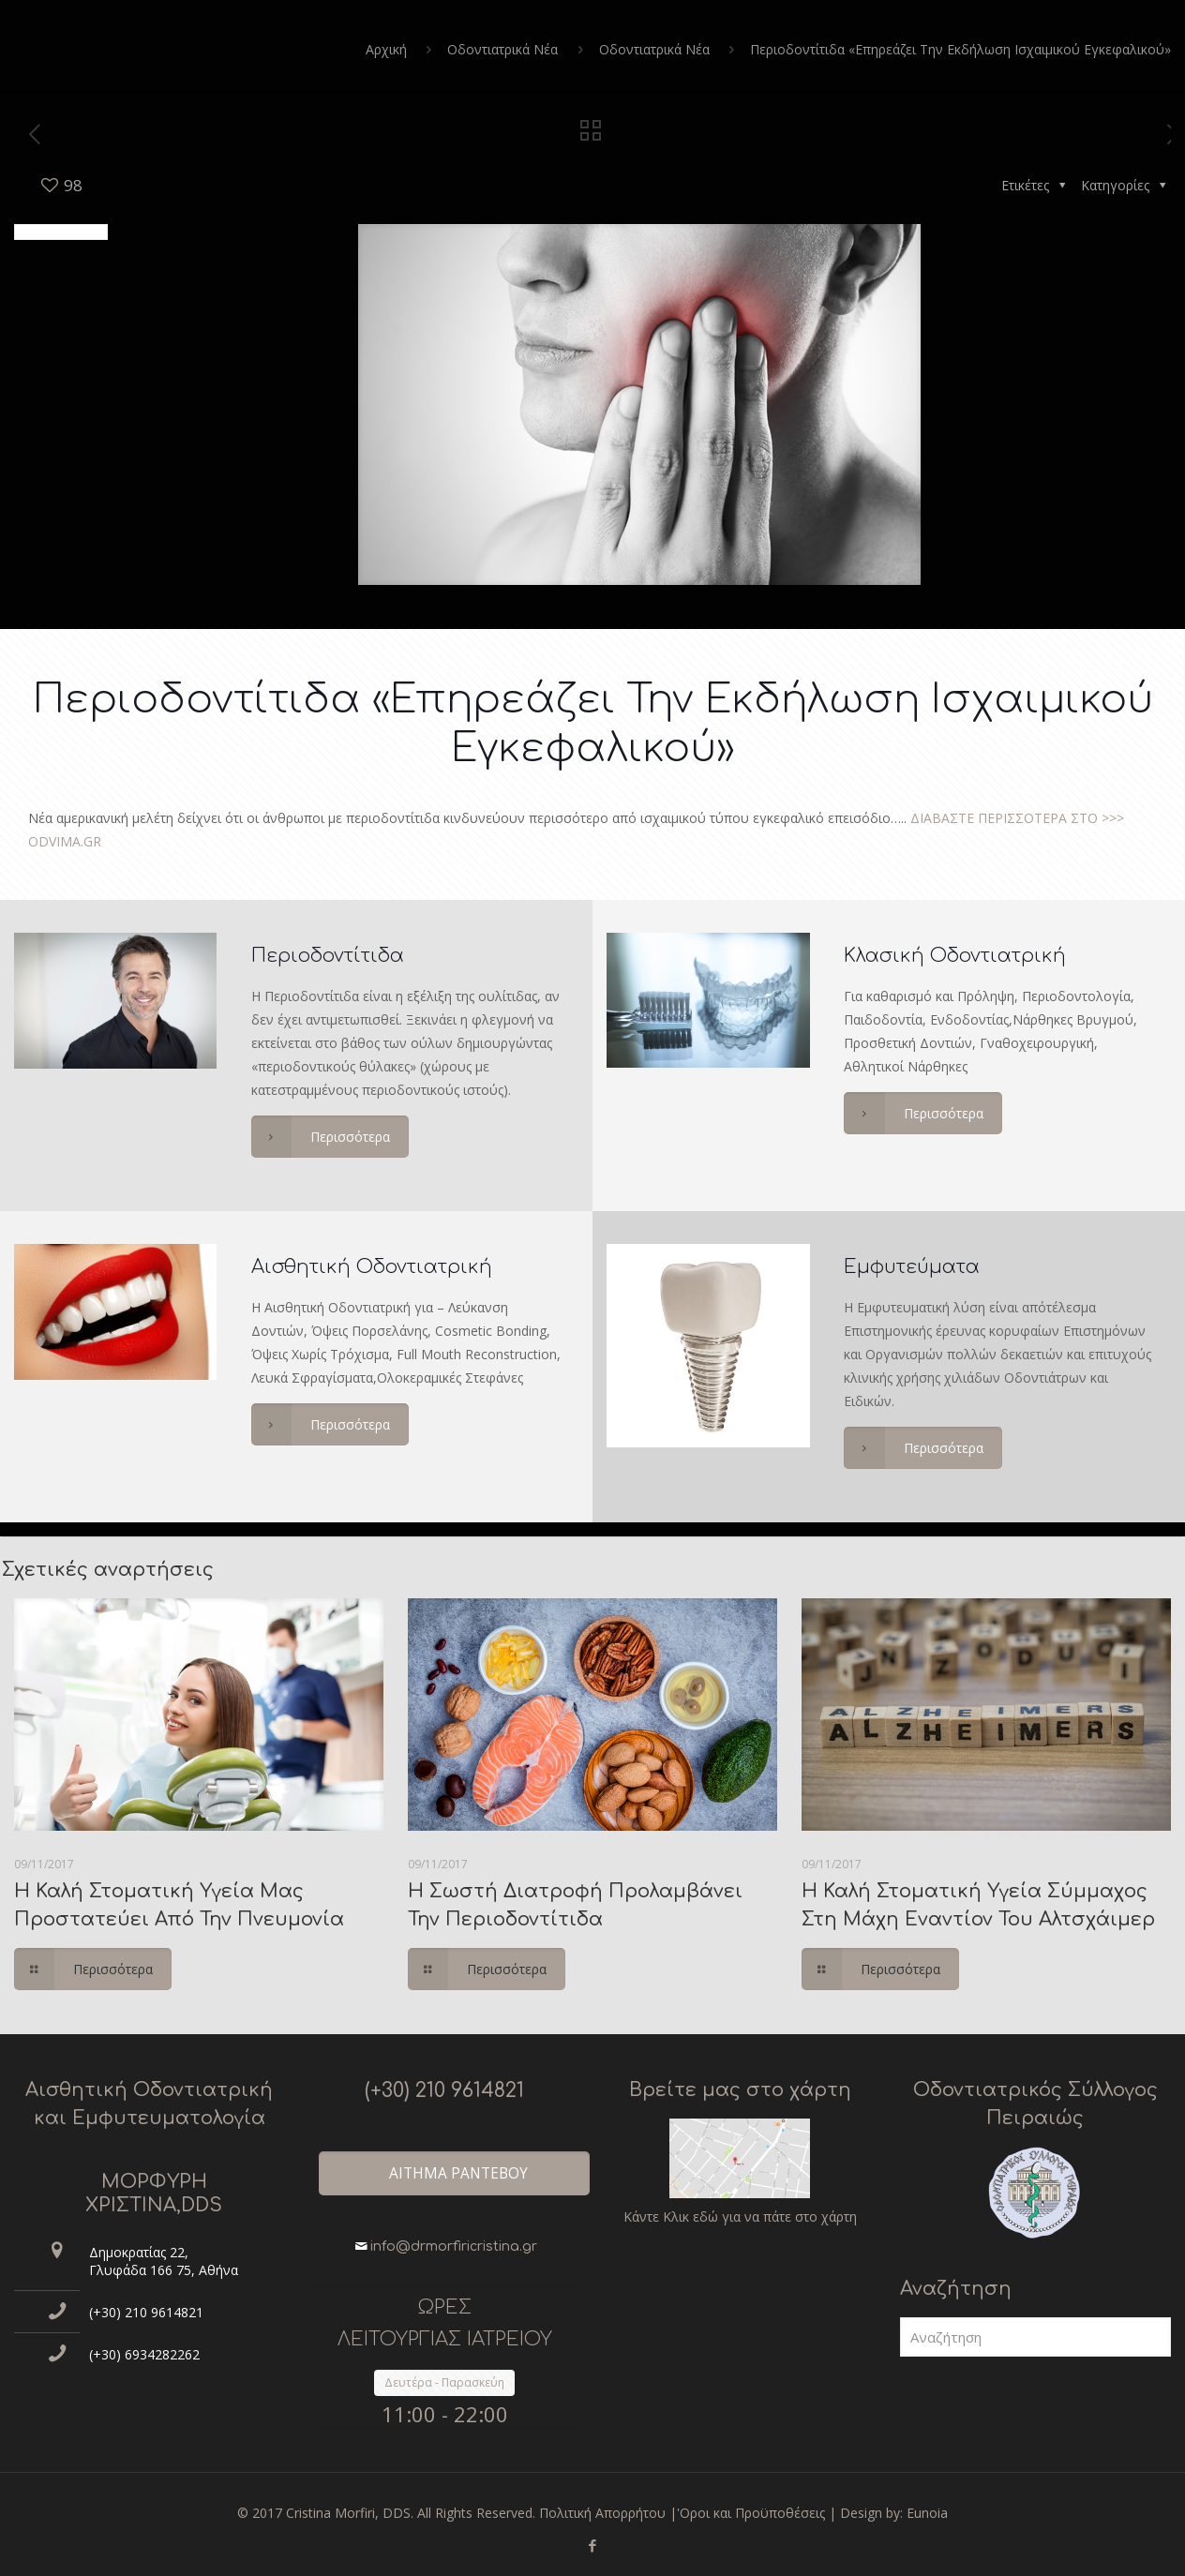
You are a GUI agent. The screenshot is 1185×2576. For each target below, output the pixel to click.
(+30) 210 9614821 (146, 2312)
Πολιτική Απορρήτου (602, 2513)
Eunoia (927, 2513)
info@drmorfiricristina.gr (453, 2246)
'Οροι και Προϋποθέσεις (751, 2513)
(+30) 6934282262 (144, 2354)
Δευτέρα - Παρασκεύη (444, 2382)
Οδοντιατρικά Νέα (502, 49)
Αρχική (386, 49)
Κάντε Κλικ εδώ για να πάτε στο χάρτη (740, 2216)
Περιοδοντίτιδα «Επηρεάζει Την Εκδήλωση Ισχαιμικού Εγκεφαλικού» (960, 49)
